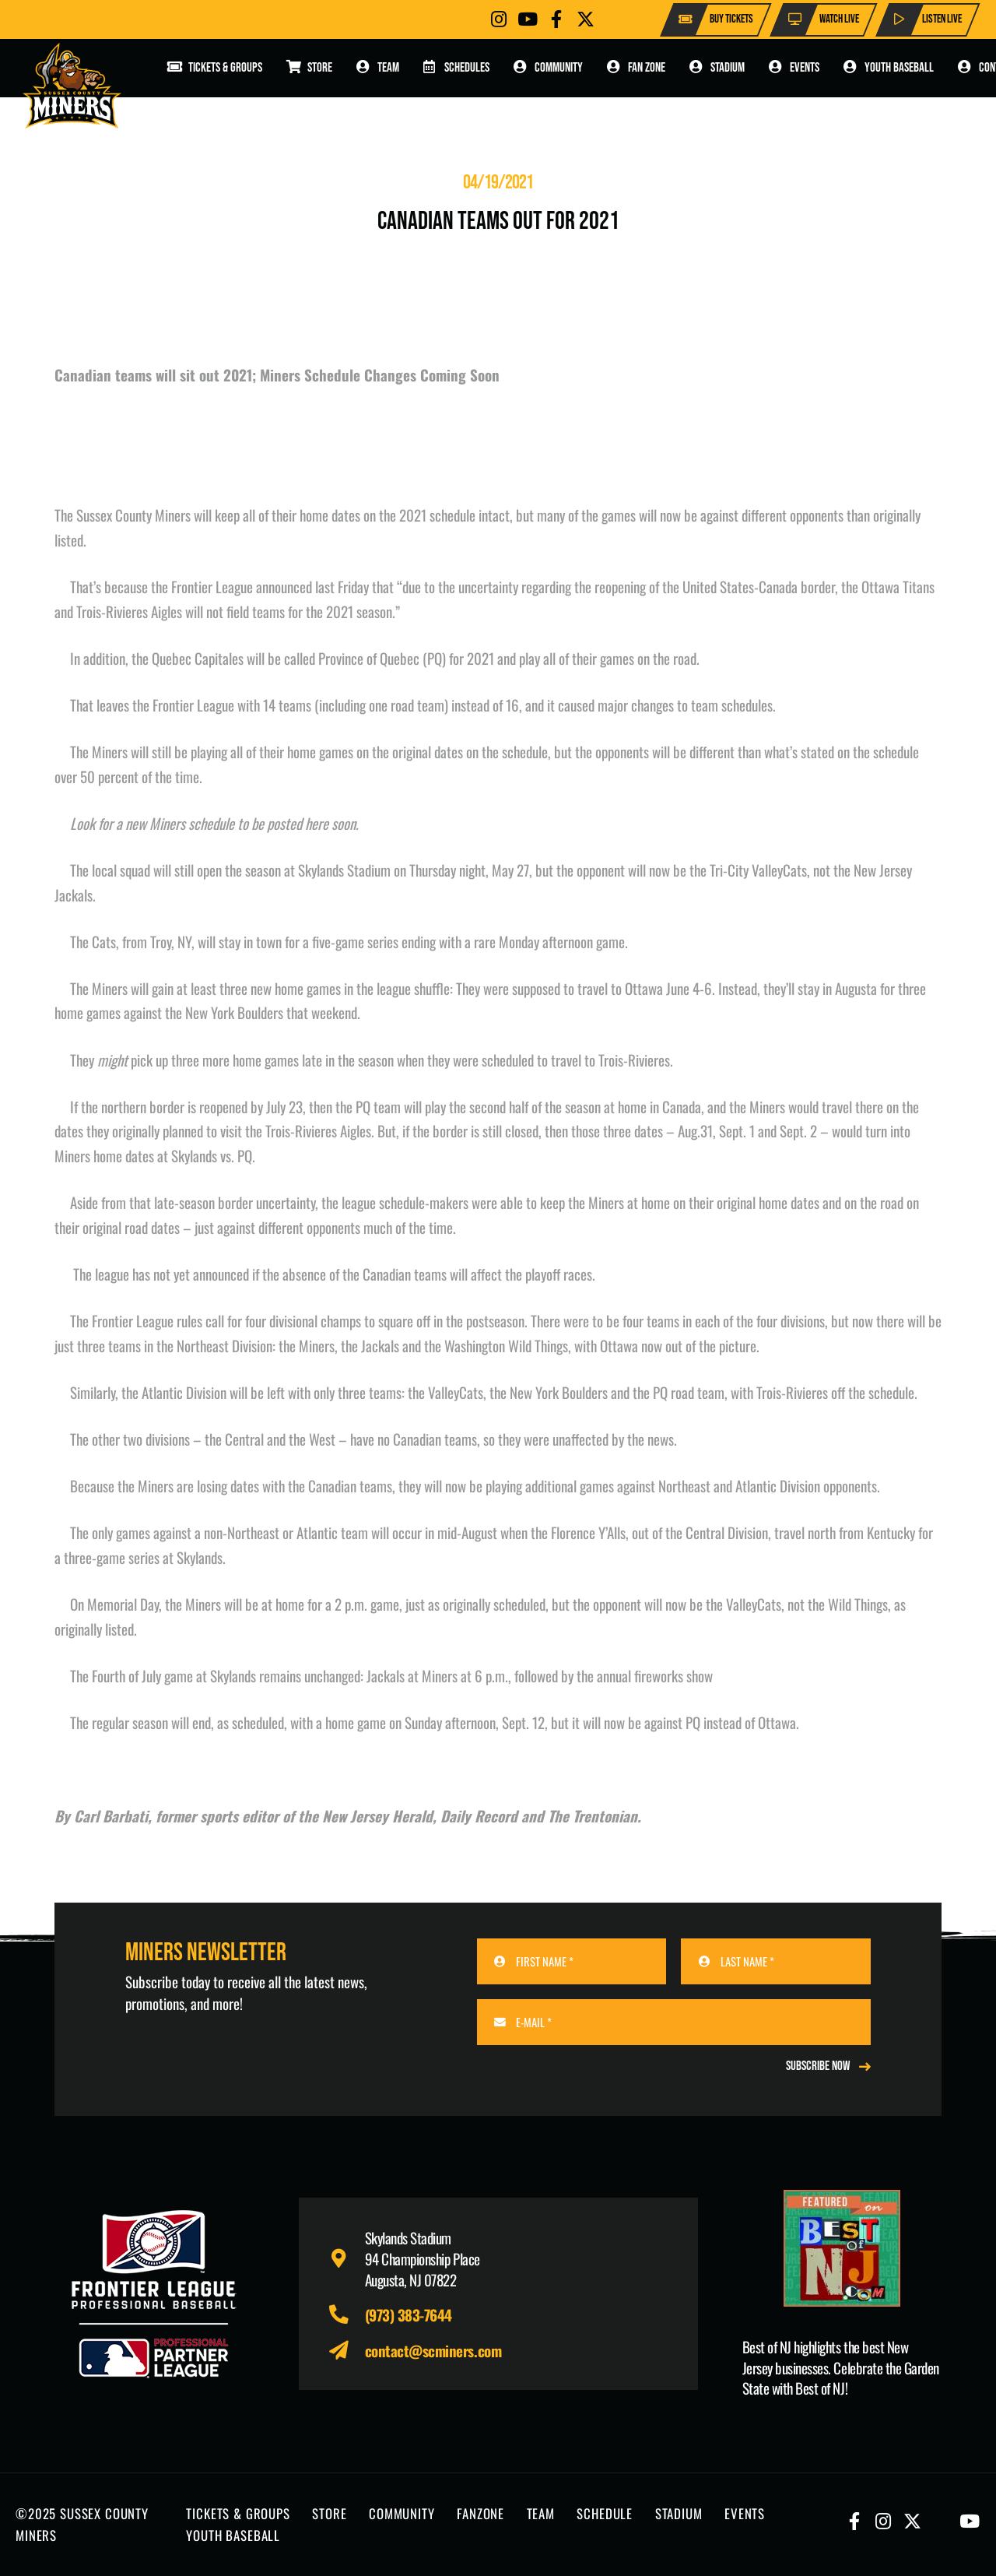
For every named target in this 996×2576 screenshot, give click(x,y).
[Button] (499, 19)
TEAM (541, 2513)
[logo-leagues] (154, 2294)
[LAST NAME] (776, 1961)
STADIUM (679, 2513)
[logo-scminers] (72, 85)
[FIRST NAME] (572, 1961)
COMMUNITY (402, 2513)
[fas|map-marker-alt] (346, 2258)
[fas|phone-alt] (346, 2314)
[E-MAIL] (674, 2022)
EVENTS (744, 2513)
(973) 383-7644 (408, 2314)
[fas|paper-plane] (346, 2350)
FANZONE (480, 2513)
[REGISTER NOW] (828, 2066)
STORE (329, 2513)
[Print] (842, 2248)
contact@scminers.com (433, 2350)
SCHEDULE (605, 2513)
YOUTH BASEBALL (233, 2535)
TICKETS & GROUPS (238, 2513)
